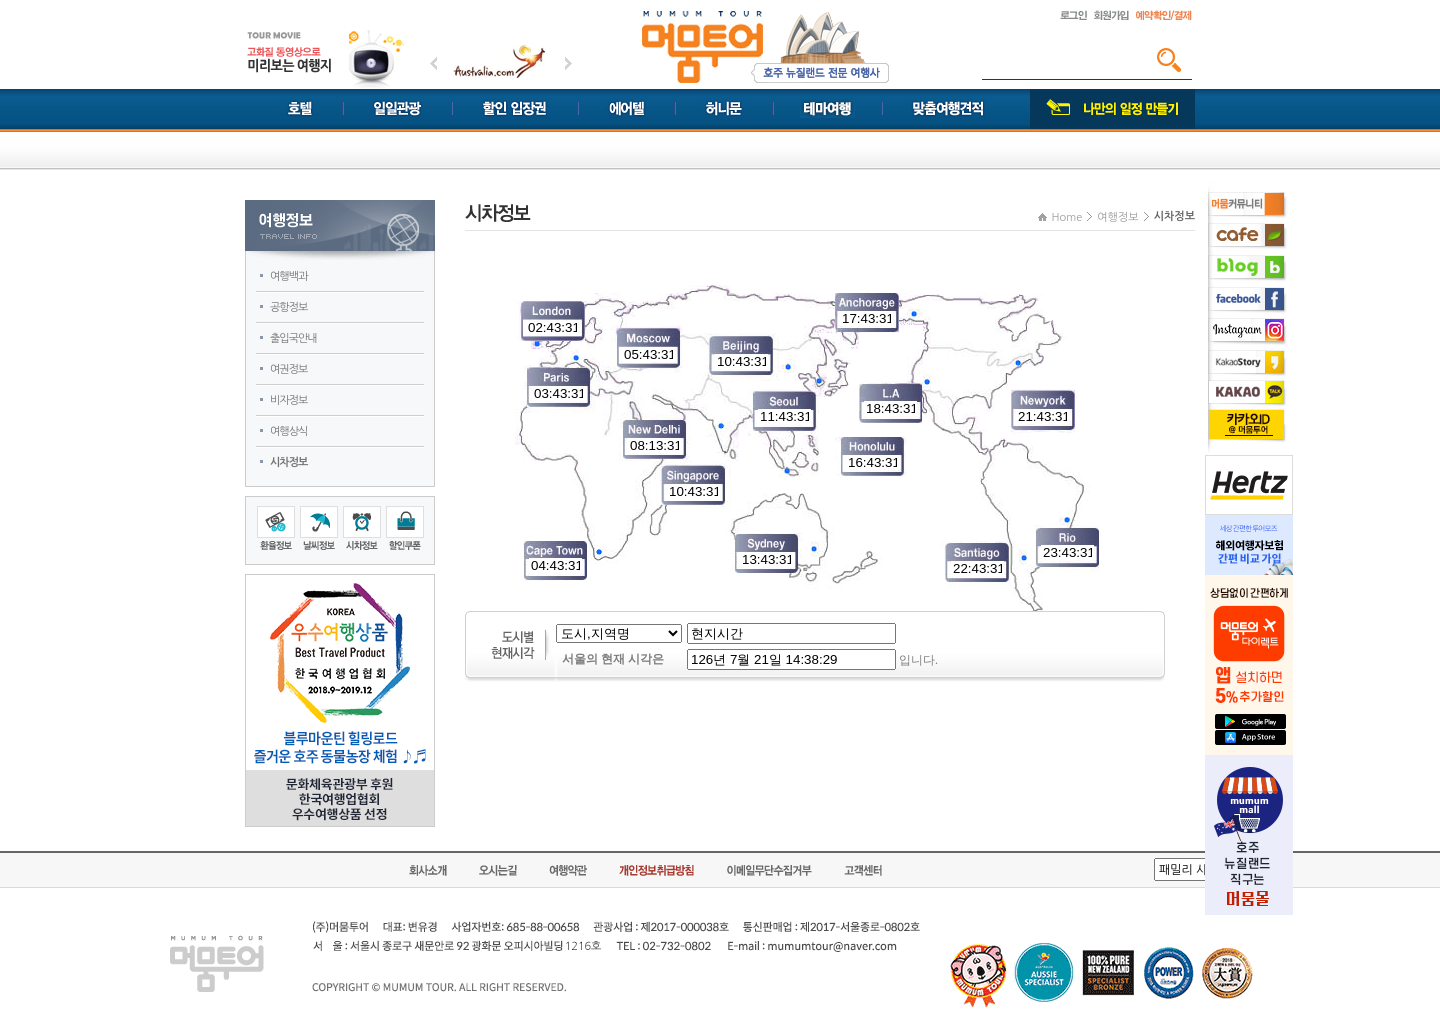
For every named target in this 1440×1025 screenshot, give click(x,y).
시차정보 (288, 462)
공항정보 (288, 307)
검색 (1169, 60)
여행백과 (288, 276)
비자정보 (288, 400)
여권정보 (288, 369)
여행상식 (288, 431)
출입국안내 (293, 338)
